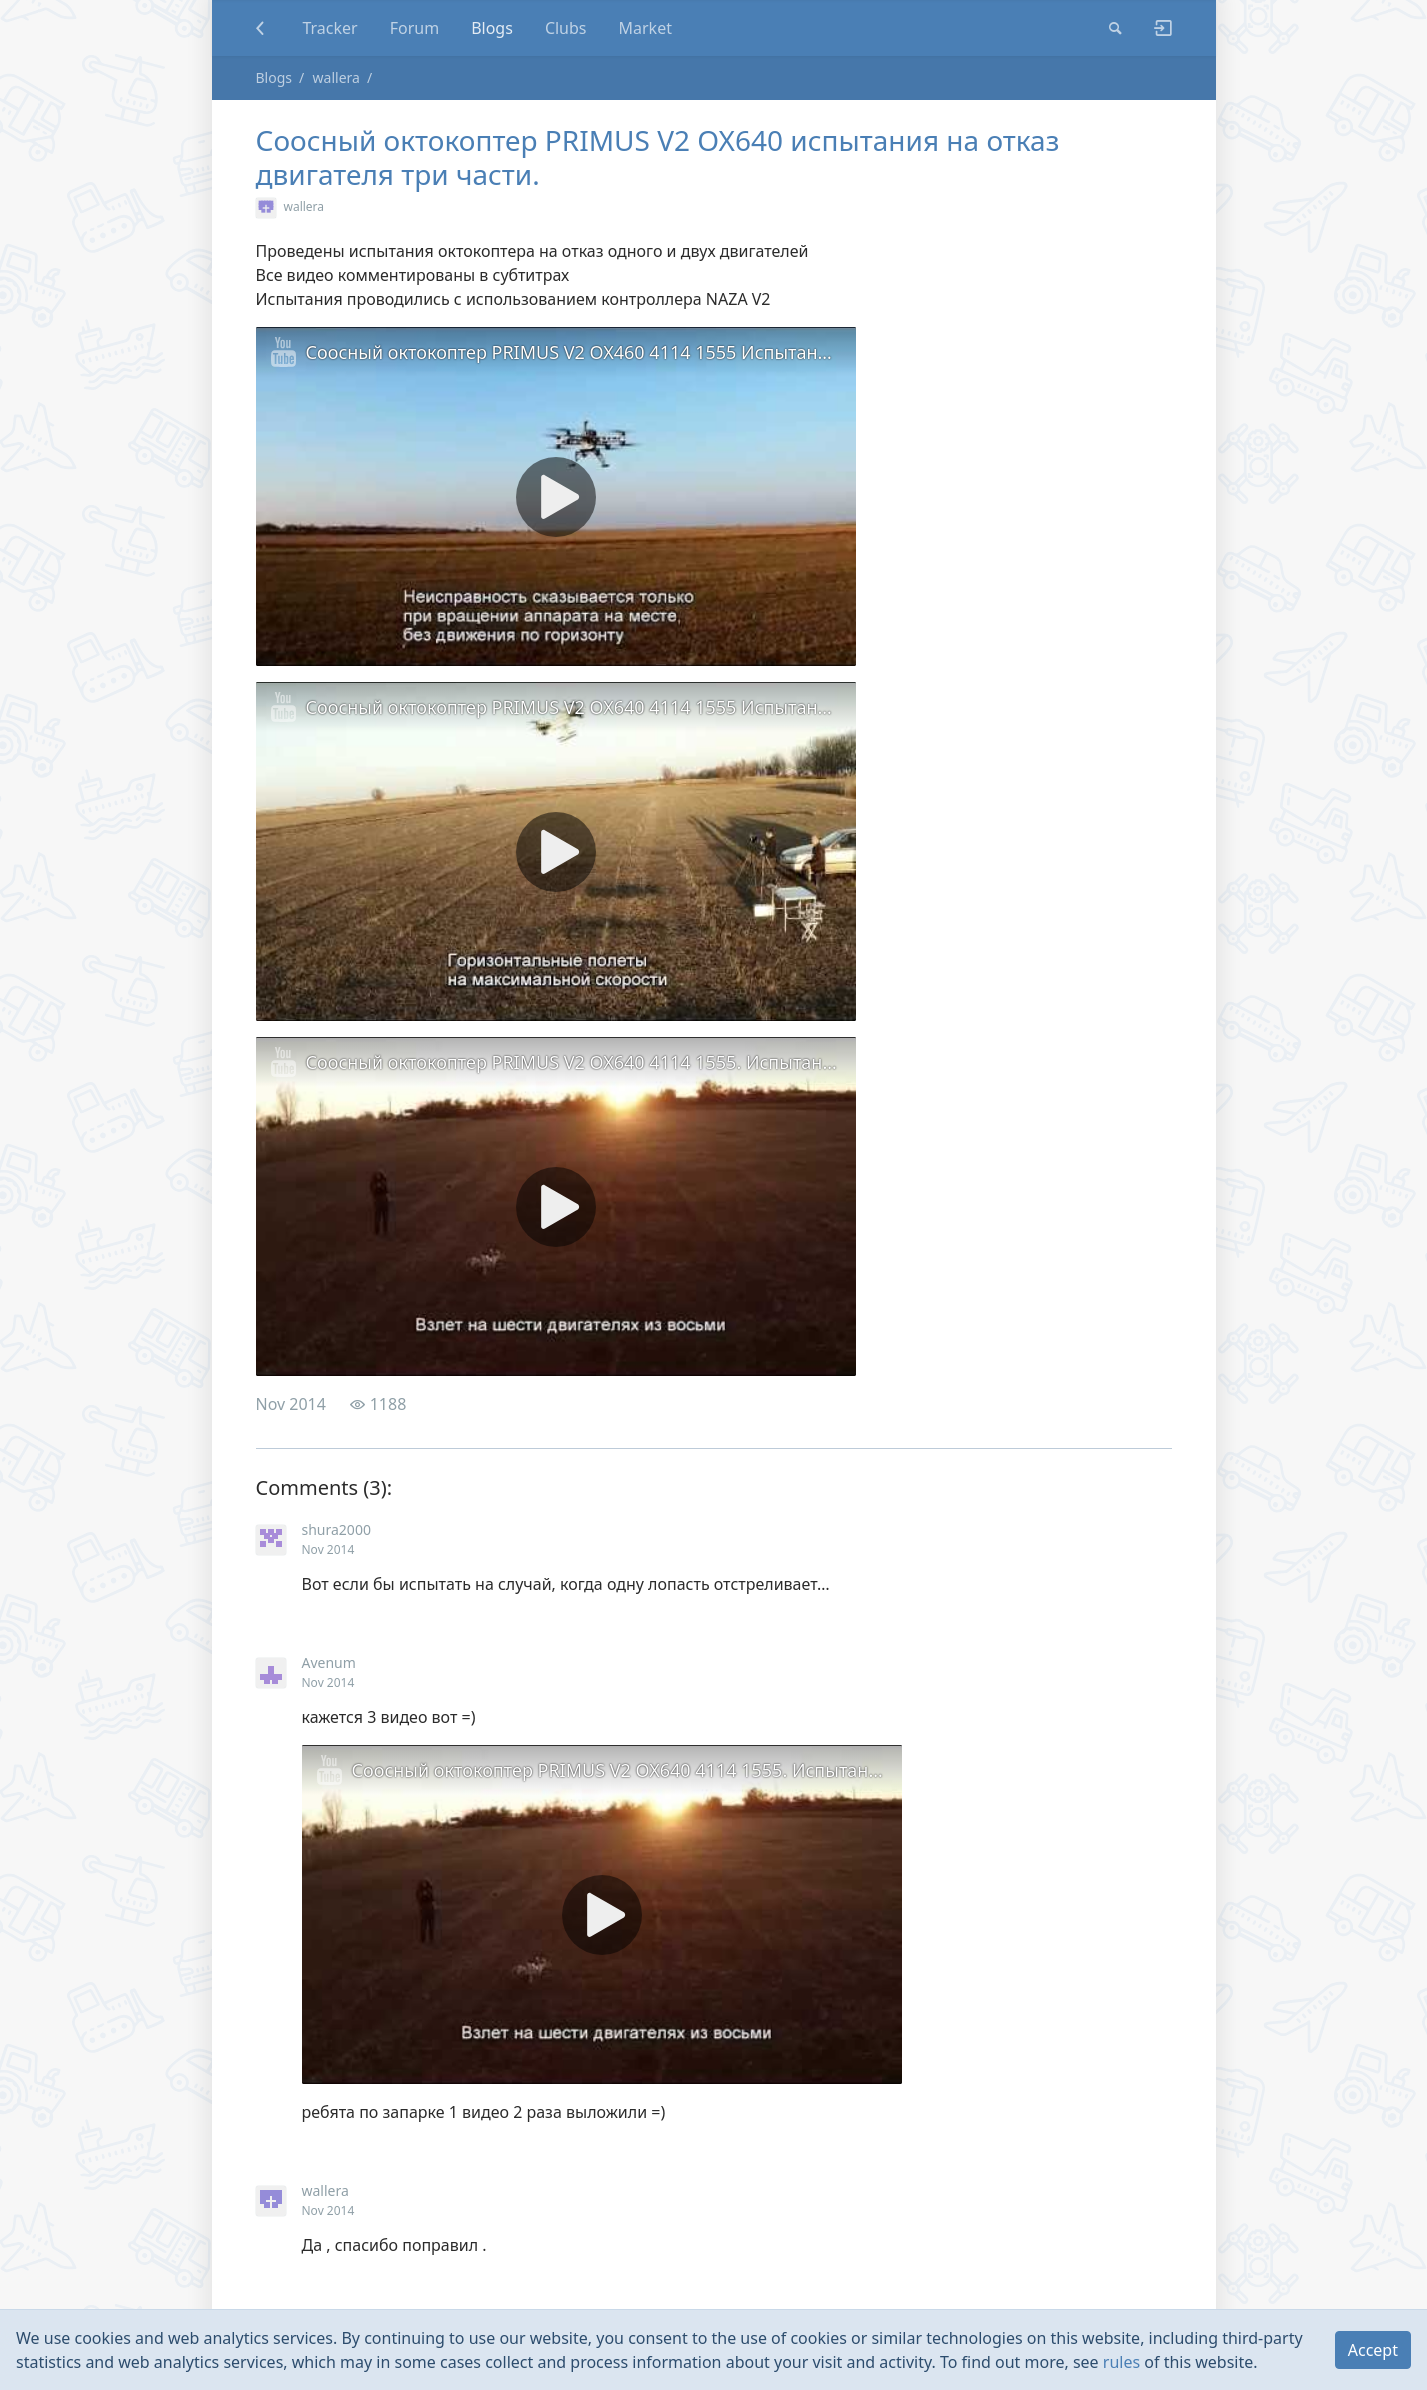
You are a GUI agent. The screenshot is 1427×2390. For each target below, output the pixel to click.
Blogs (492, 28)
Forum (414, 28)
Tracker (329, 28)
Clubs (566, 28)
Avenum (329, 1662)
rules (1121, 2362)
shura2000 (336, 1529)
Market (645, 28)
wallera (336, 77)
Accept (1373, 2350)
